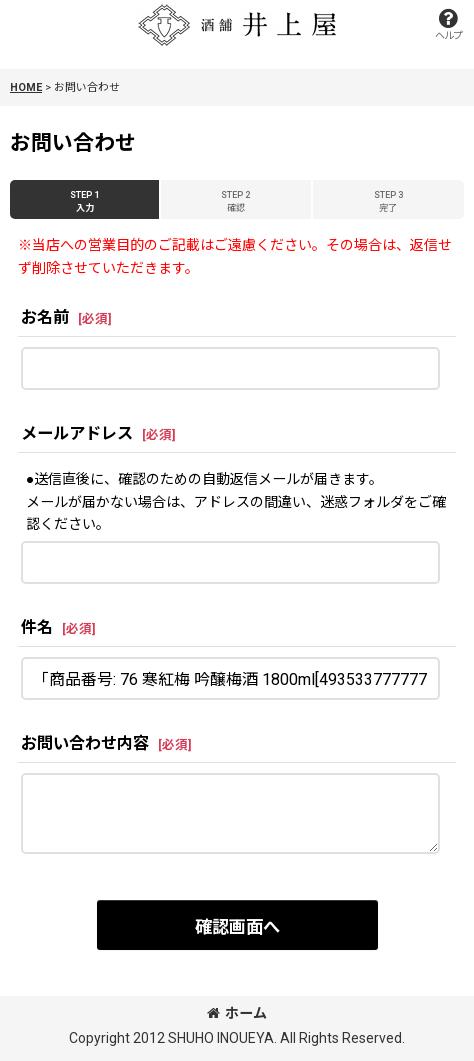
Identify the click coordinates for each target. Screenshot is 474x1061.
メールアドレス (77, 433)
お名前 (45, 317)
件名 (37, 627)
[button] (448, 24)
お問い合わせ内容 (85, 743)
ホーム (237, 1013)
